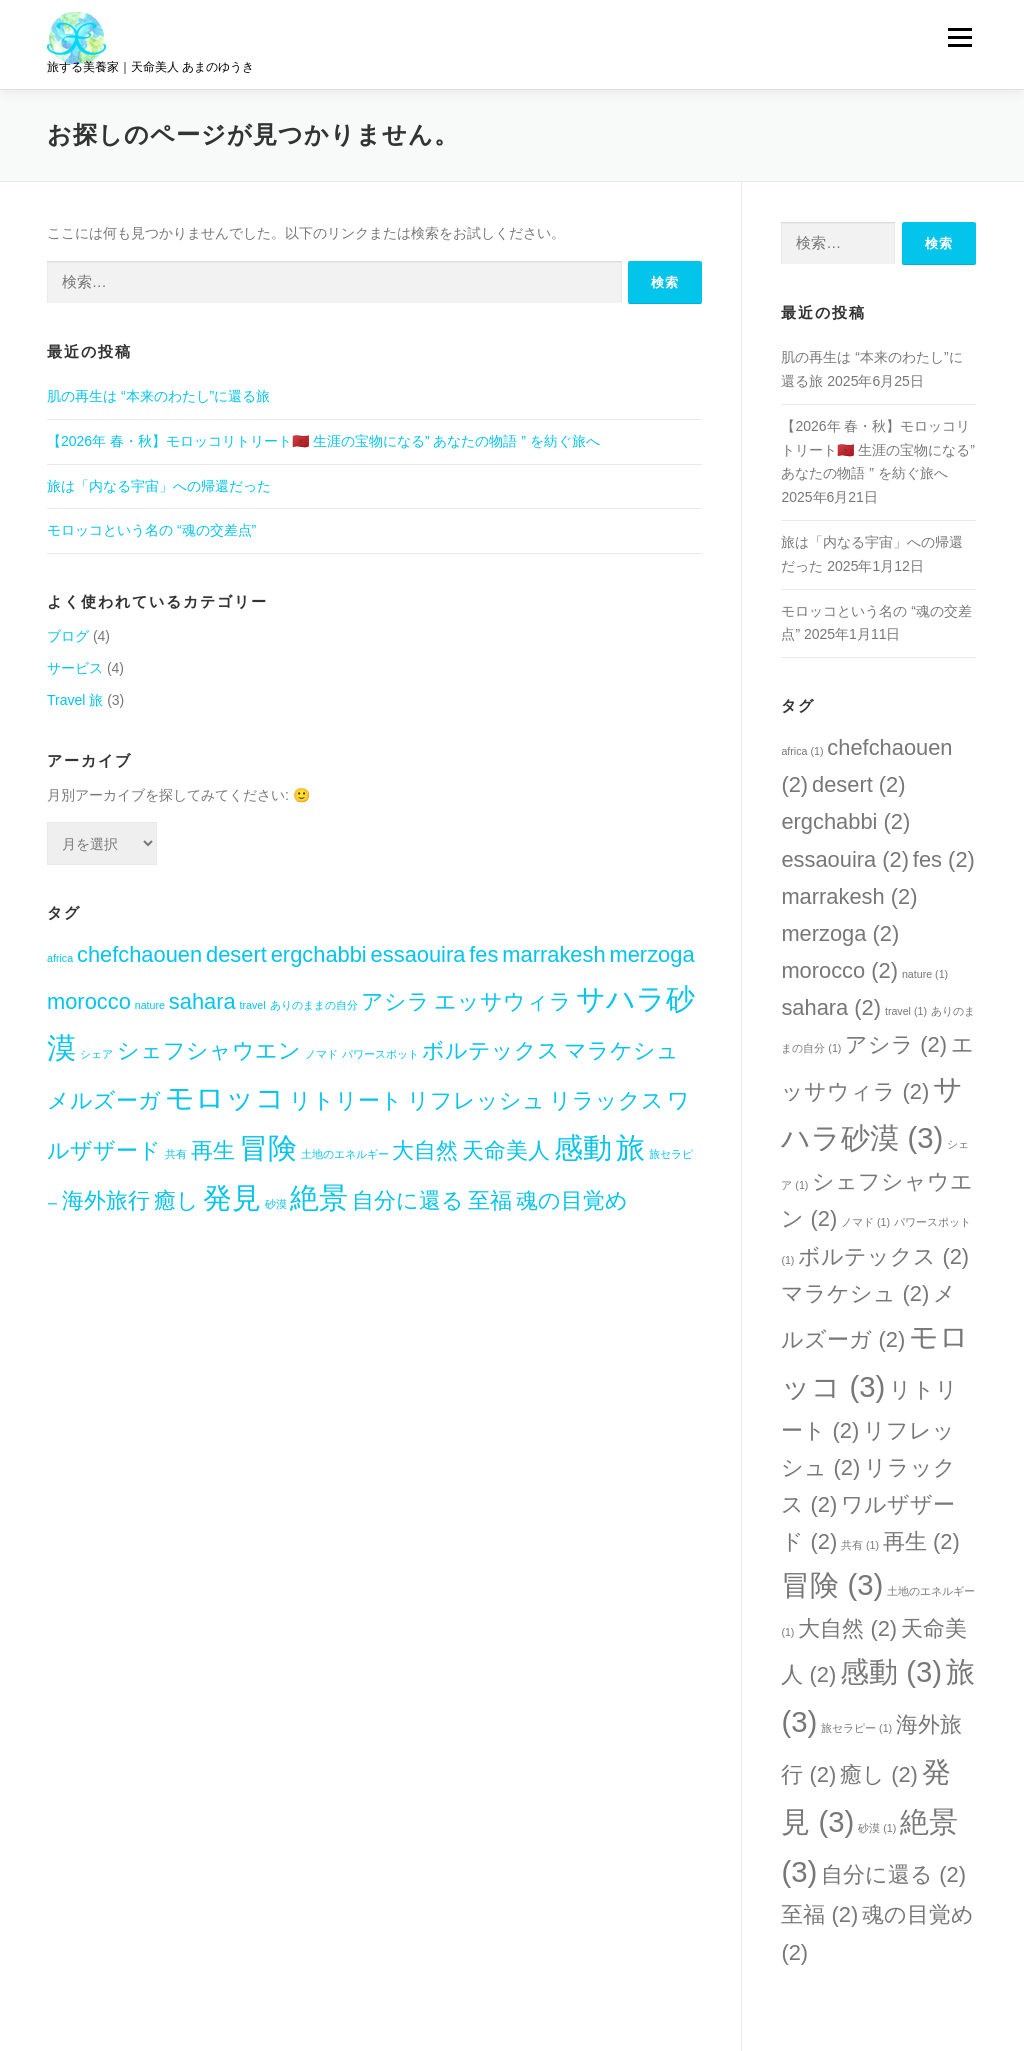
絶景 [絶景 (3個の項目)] (319, 1197)
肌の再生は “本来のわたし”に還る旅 (158, 396)
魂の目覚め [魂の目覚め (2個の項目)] (572, 1200)
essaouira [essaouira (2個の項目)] (418, 954)
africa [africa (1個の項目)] (60, 958)
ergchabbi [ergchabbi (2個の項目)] (319, 954)
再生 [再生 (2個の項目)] (213, 1150)
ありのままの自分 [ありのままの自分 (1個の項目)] (314, 1005)
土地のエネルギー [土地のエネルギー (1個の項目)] (345, 1154)
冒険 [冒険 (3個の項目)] (268, 1147)
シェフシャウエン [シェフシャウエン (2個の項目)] (209, 1050)
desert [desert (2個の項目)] (236, 954)
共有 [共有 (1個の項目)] (176, 1154)
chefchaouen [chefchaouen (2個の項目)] (139, 954)
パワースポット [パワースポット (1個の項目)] (380, 1054)
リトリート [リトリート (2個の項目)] (346, 1100)
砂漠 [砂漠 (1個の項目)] (276, 1204)
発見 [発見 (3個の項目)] (232, 1197)
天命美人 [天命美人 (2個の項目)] (506, 1150)
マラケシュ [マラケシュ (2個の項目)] (621, 1050)
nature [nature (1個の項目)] (150, 1005)
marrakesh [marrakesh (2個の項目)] (553, 954)
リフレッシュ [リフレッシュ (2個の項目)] (476, 1100)
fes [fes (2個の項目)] (483, 954)
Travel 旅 (75, 700)
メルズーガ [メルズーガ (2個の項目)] (104, 1100)
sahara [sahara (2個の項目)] (202, 1001)
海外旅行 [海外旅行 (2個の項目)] (106, 1200)
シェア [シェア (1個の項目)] (96, 1054)
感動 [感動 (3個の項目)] (583, 1147)
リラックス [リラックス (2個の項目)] (606, 1100)
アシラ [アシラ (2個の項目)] (395, 1001)
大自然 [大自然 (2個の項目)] (425, 1150)
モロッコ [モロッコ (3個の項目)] (225, 1097)
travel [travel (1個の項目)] (253, 1005)
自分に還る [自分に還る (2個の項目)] (408, 1200)
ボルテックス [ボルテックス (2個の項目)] (491, 1050)
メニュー (959, 37)
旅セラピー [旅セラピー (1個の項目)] (856, 1728)
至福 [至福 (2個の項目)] (490, 1200)
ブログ (68, 636)
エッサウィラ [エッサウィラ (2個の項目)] (503, 1001)
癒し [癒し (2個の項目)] (176, 1200)
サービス (75, 668)
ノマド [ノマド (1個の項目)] (321, 1054)
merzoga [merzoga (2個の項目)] (652, 954)
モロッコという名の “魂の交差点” (151, 530)
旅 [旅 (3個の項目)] (630, 1147)
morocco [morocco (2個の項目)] (89, 1001)
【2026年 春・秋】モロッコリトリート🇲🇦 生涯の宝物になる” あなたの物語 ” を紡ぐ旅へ (323, 441)
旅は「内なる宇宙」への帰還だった (159, 486)
